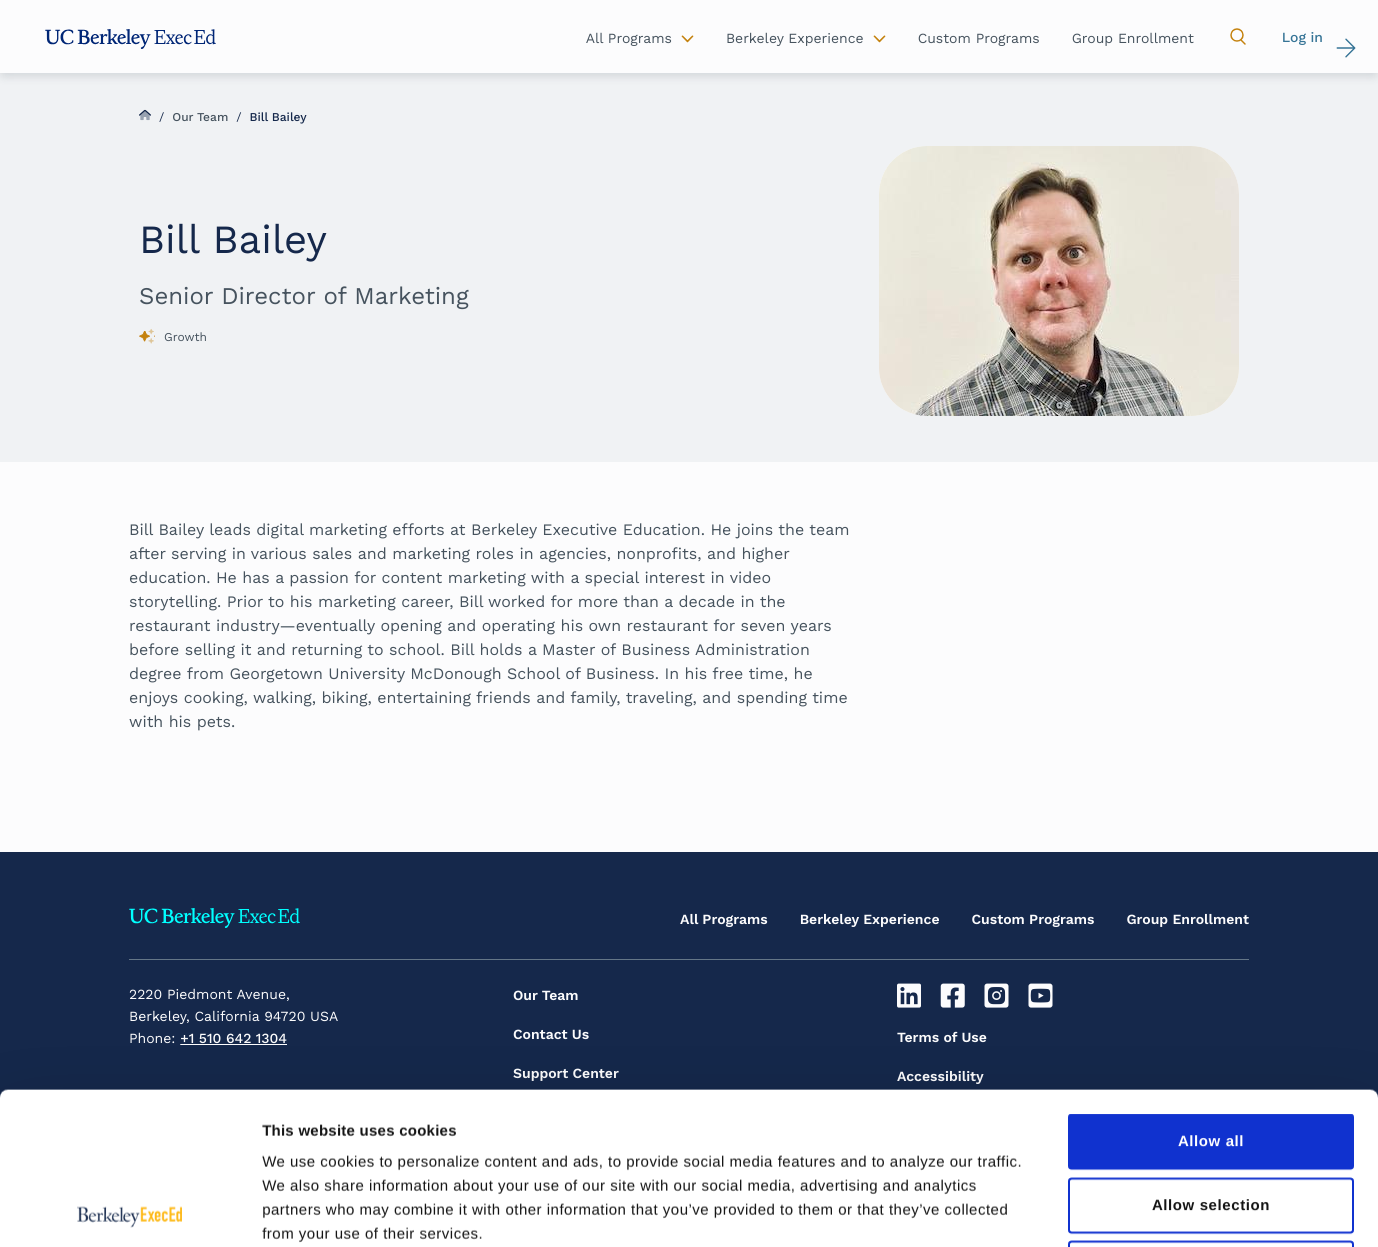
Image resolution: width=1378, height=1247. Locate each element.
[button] (1238, 37)
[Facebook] (955, 996)
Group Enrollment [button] (1133, 39)
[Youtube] (1042, 996)
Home (145, 115)
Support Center (566, 1074)
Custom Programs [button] (979, 39)
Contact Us (551, 1035)
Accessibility (940, 1077)
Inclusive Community (969, 1155)
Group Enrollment (1187, 920)
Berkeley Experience (870, 920)
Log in (1302, 38)
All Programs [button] (629, 39)
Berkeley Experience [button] (795, 39)
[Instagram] (999, 996)
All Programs (724, 920)
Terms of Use (942, 1038)
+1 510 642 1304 (233, 1039)
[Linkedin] (911, 996)
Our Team (200, 117)
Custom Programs (1033, 920)
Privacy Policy (944, 1116)
